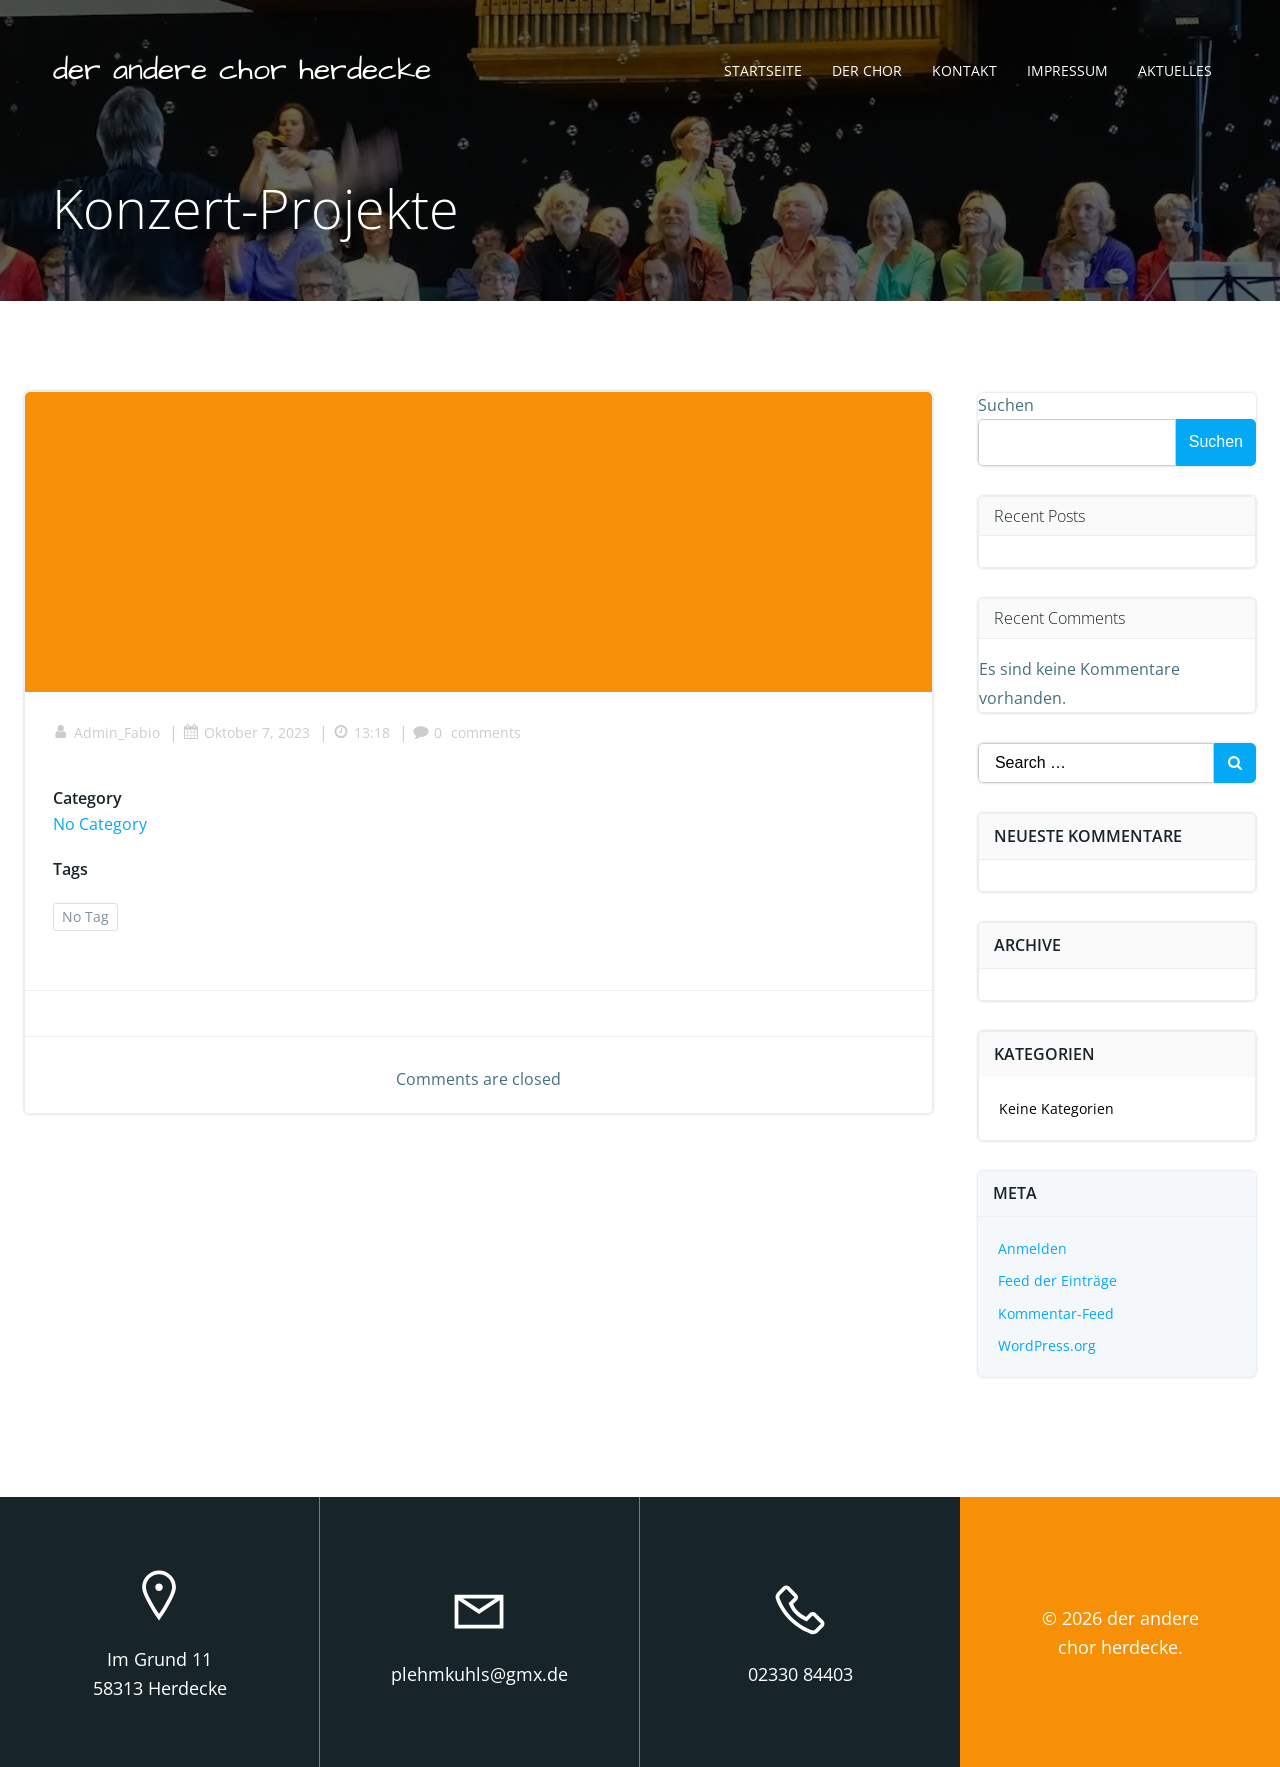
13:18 (363, 736)
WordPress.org (1048, 1345)
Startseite (762, 72)
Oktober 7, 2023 (248, 736)
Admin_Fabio (108, 736)
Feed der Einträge (1058, 1280)
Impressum (1066, 72)
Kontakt (963, 72)
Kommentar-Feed (1057, 1313)
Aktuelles (1174, 72)
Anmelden (1033, 1248)
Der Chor (866, 72)
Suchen (1007, 405)
